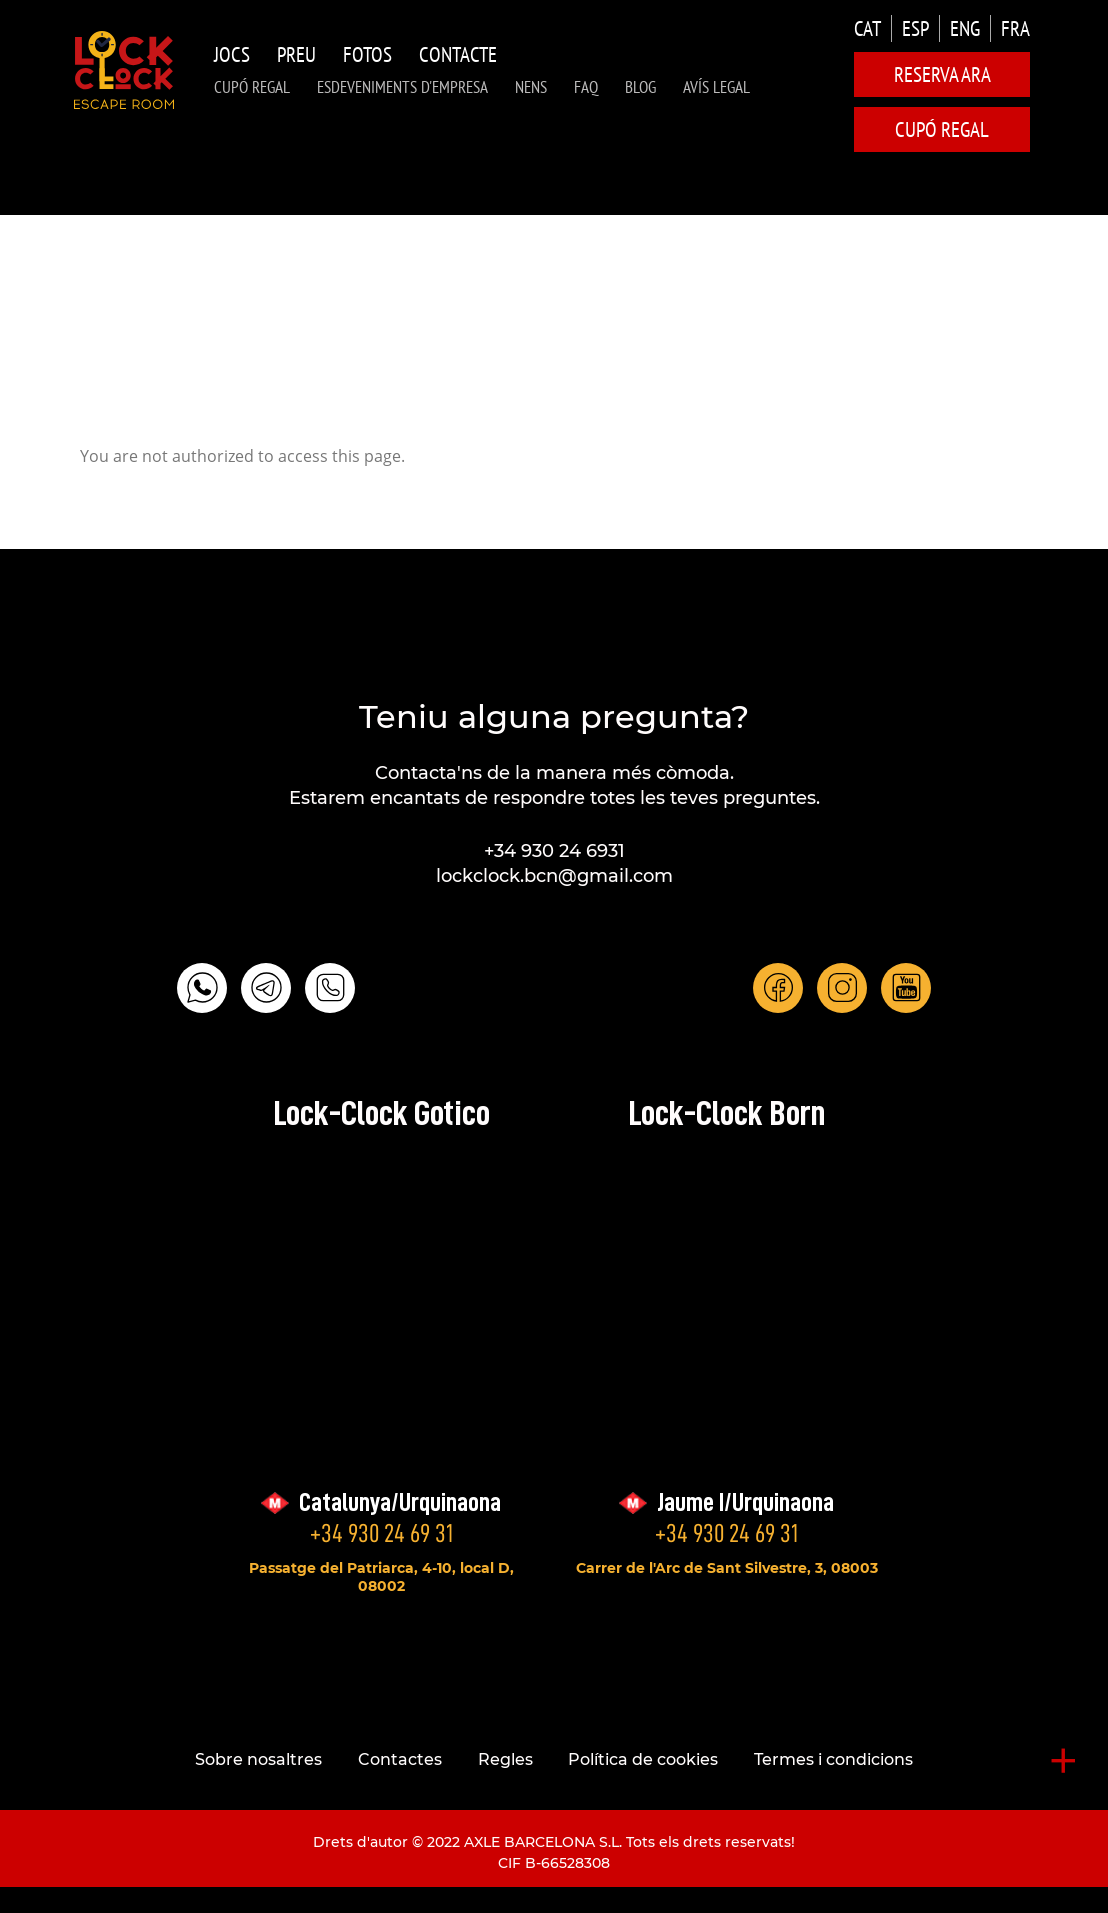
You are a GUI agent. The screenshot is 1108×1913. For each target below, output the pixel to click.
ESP (915, 28)
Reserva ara (942, 74)
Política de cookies (643, 1759)
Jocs (232, 54)
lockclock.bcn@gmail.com (554, 876)
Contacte (458, 54)
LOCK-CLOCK (124, 70)
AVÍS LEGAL (716, 87)
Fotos (367, 54)
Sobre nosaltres (258, 1759)
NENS (531, 87)
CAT (867, 28)
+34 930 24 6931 (554, 851)
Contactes (400, 1759)
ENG (965, 28)
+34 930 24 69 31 (381, 1533)
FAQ (586, 87)
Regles (505, 1759)
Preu (296, 54)
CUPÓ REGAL (252, 87)
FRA (1015, 28)
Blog (640, 87)
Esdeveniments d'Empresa (402, 87)
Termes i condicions (833, 1759)
